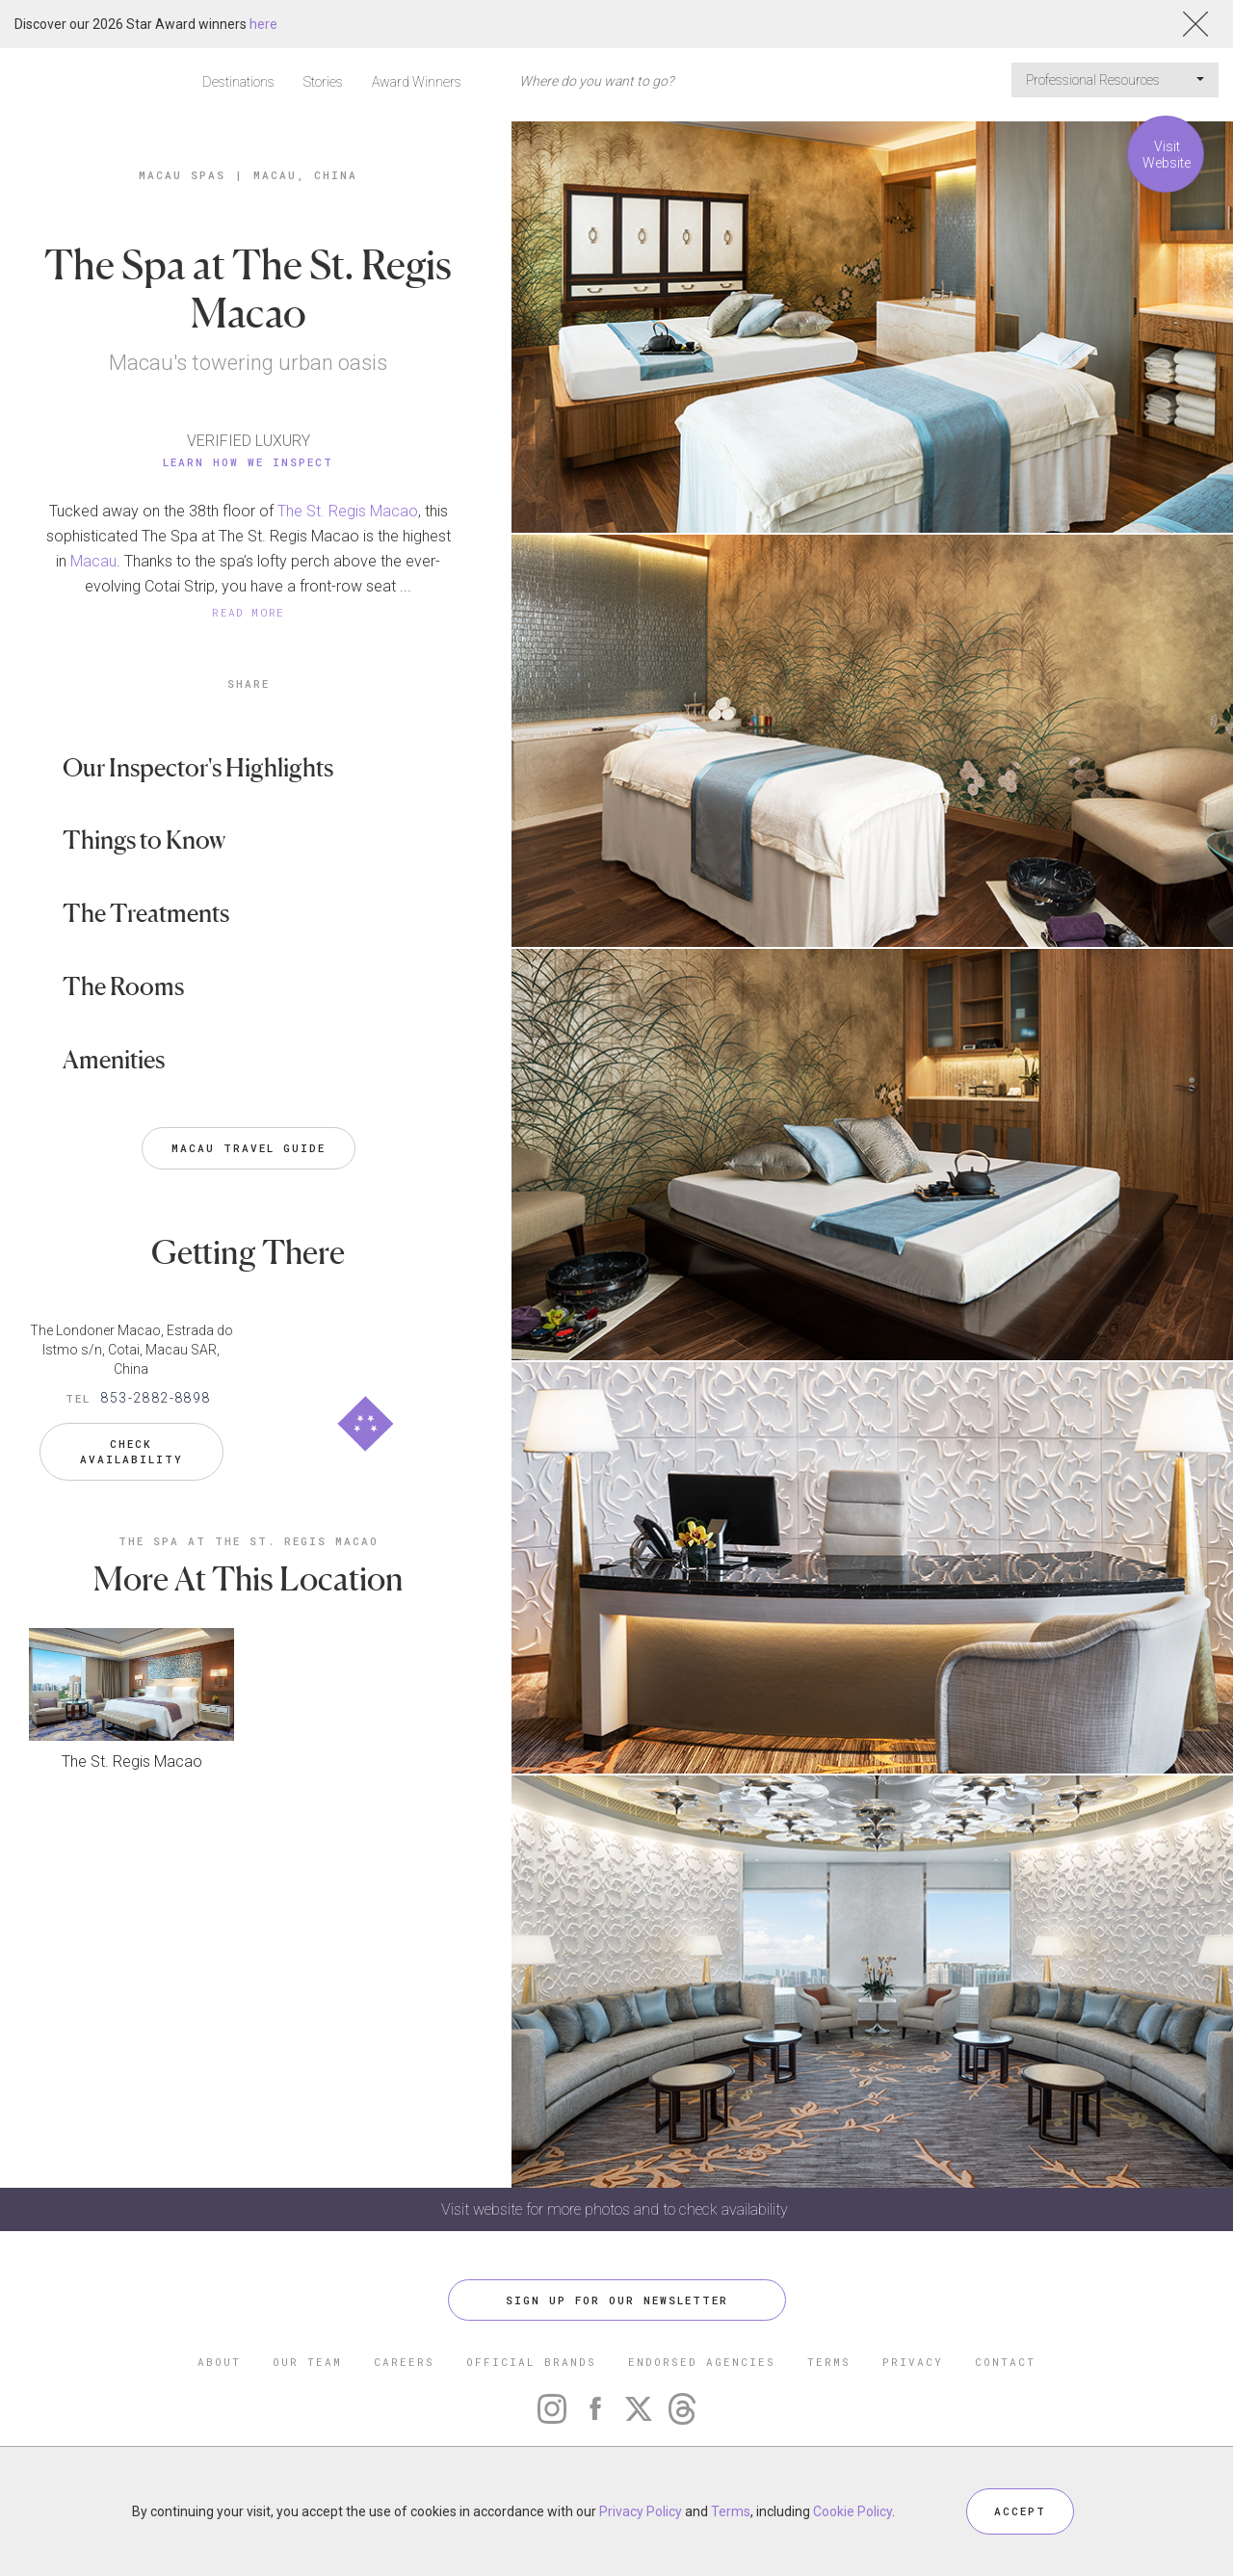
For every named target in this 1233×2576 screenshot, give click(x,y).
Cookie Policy (852, 2511)
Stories (323, 82)
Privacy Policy (640, 2511)
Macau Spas (182, 175)
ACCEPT (1020, 2511)
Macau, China (305, 175)
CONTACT (1005, 2361)
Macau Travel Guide (248, 1148)
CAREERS (404, 2361)
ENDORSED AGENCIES (701, 2361)
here (263, 24)
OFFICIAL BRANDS (531, 2361)
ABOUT (219, 2361)
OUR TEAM (307, 2361)
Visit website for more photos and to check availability (616, 2209)
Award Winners (416, 82)
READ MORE (248, 612)
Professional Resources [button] (1115, 80)
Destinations (238, 82)
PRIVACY (912, 2361)
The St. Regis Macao (347, 511)
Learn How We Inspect (248, 462)
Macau (93, 561)
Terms (730, 2511)
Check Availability (131, 1451)
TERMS (829, 2361)
